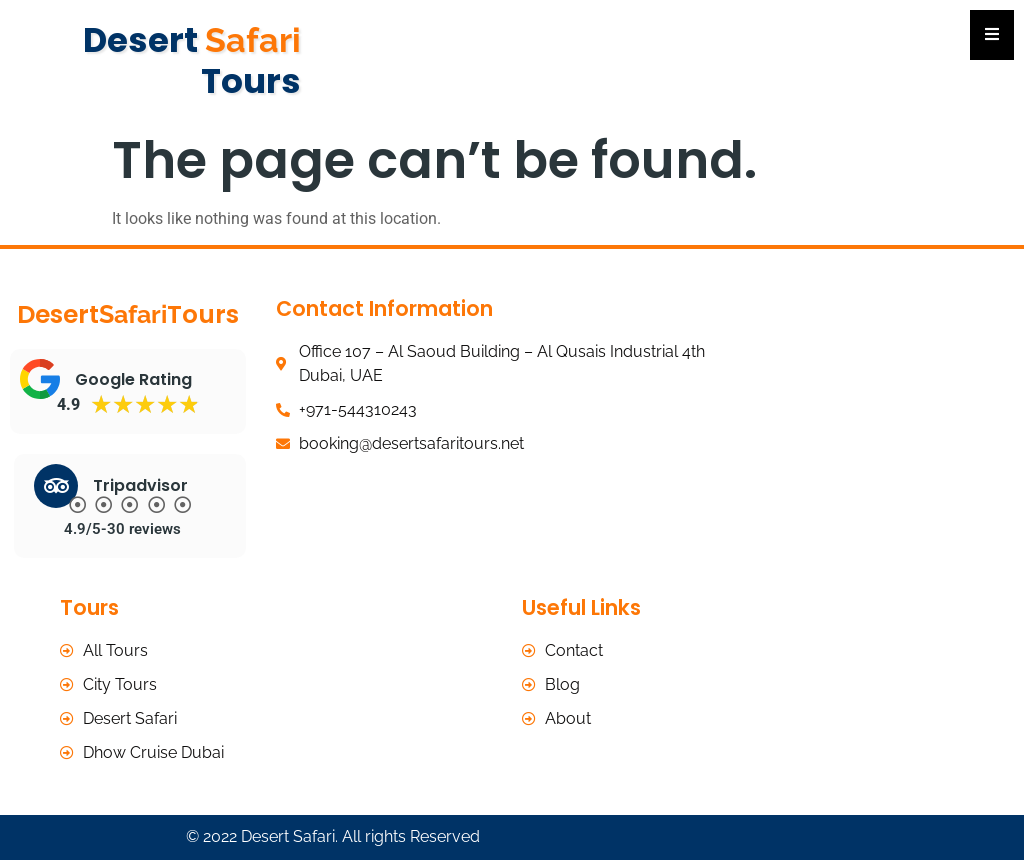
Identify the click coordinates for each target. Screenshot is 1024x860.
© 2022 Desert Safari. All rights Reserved (333, 836)
